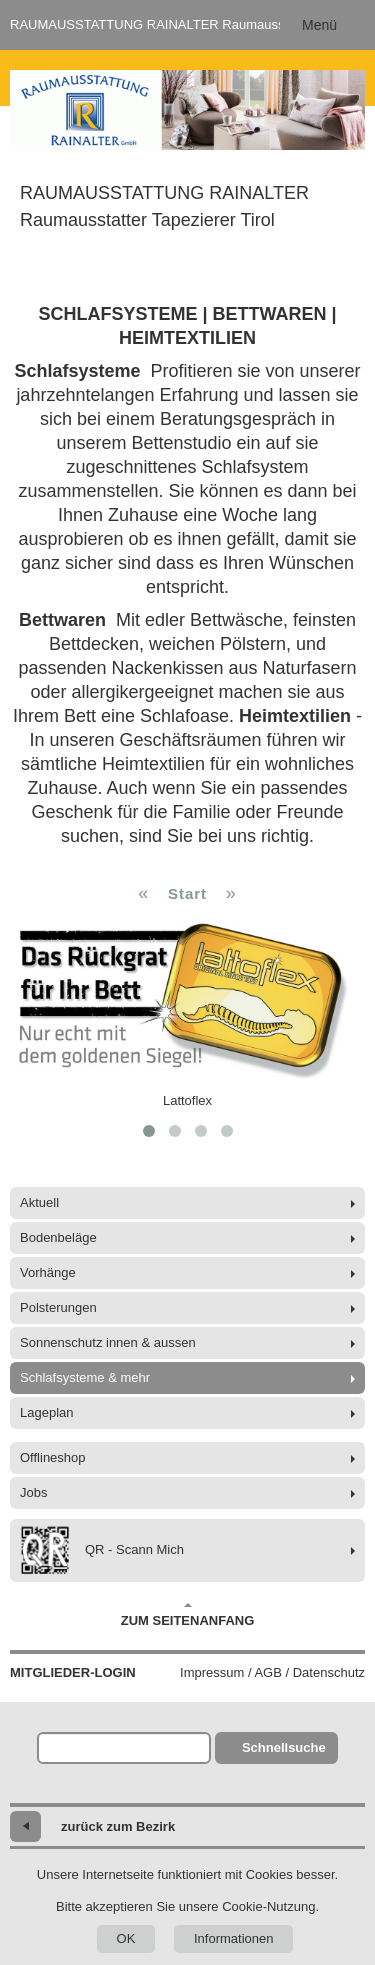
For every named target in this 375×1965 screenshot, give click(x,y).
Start (187, 893)
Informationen (234, 1938)
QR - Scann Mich (102, 1550)
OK (126, 1938)
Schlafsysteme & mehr (85, 1377)
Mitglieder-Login (73, 1672)
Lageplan (47, 1412)
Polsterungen (58, 1307)
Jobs (33, 1492)
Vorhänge (48, 1272)
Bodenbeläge (58, 1237)
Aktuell (39, 1202)
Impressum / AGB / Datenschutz (272, 1672)
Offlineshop (53, 1457)
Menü (319, 25)
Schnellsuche (284, 1747)
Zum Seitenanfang (188, 1615)
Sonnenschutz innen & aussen (108, 1342)
